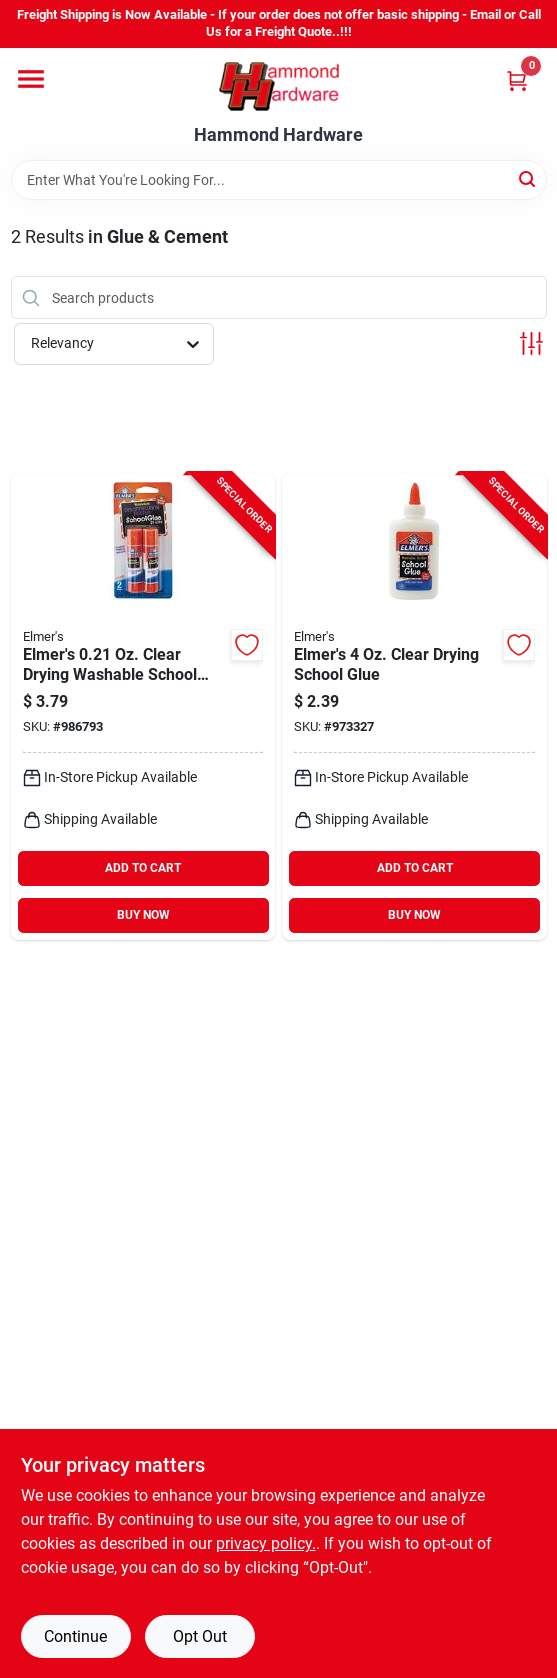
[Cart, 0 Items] (517, 80)
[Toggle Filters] (531, 343)
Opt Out (200, 1636)
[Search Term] (279, 180)
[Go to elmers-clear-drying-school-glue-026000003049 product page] (414, 706)
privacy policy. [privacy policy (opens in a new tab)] (266, 1543)
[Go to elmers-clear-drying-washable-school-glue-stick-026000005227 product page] (143, 706)
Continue (75, 1636)
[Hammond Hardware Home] (279, 86)
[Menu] (31, 79)
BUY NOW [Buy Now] (143, 915)
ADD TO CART (143, 868)
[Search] (528, 178)
